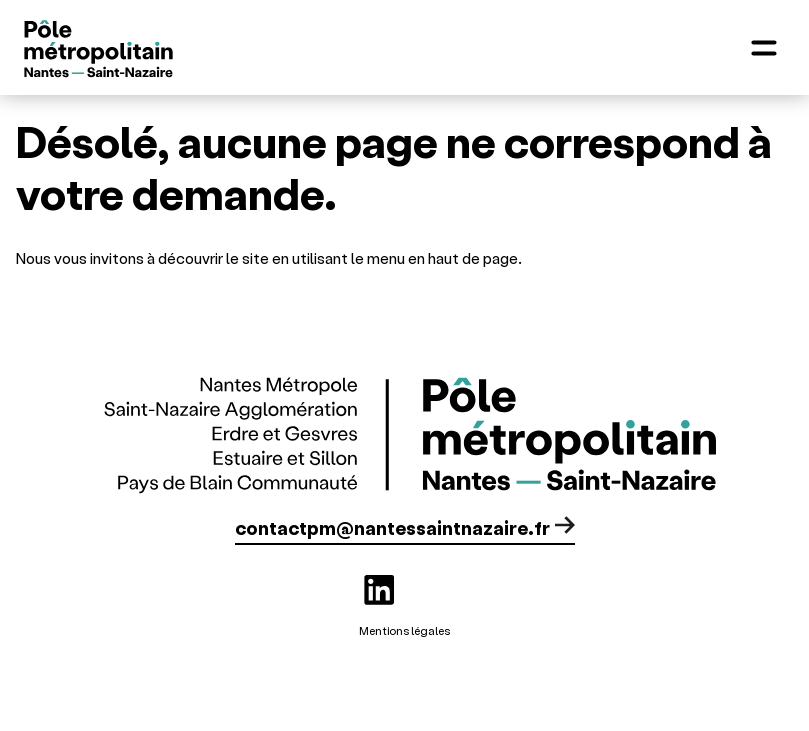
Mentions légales (404, 630)
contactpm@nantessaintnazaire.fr (392, 527)
